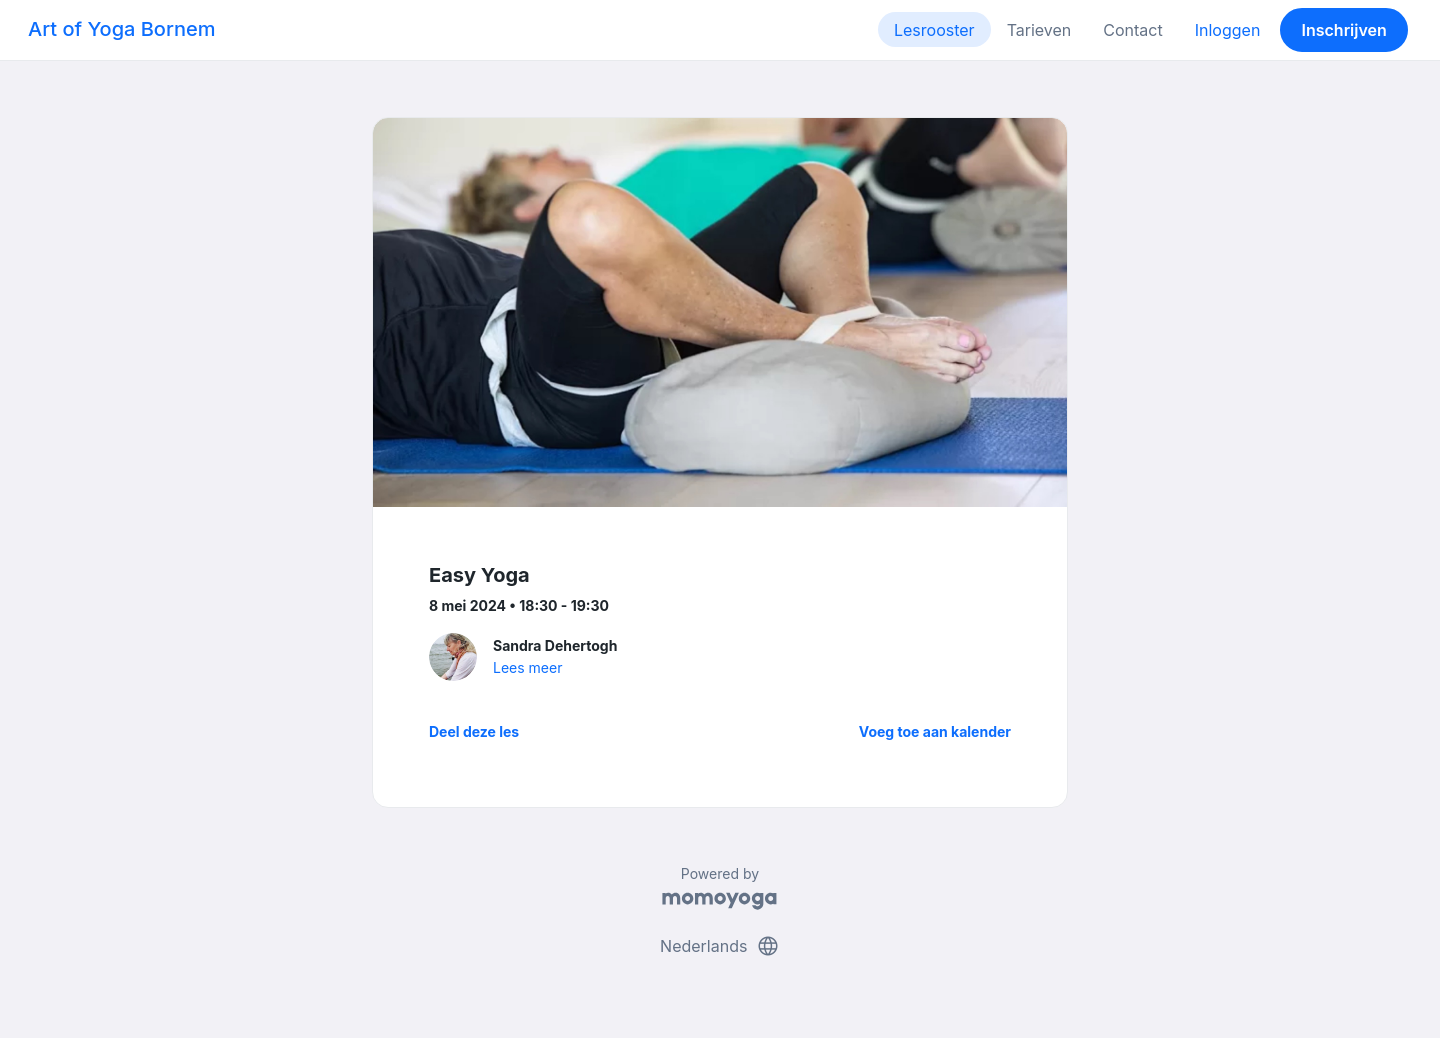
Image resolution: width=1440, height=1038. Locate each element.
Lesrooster (934, 30)
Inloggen (1228, 30)
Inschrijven (1344, 30)
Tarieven (1039, 30)
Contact (1132, 30)
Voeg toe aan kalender (935, 731)
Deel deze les (474, 731)
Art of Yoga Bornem (121, 29)
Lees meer (527, 667)
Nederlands (720, 946)
